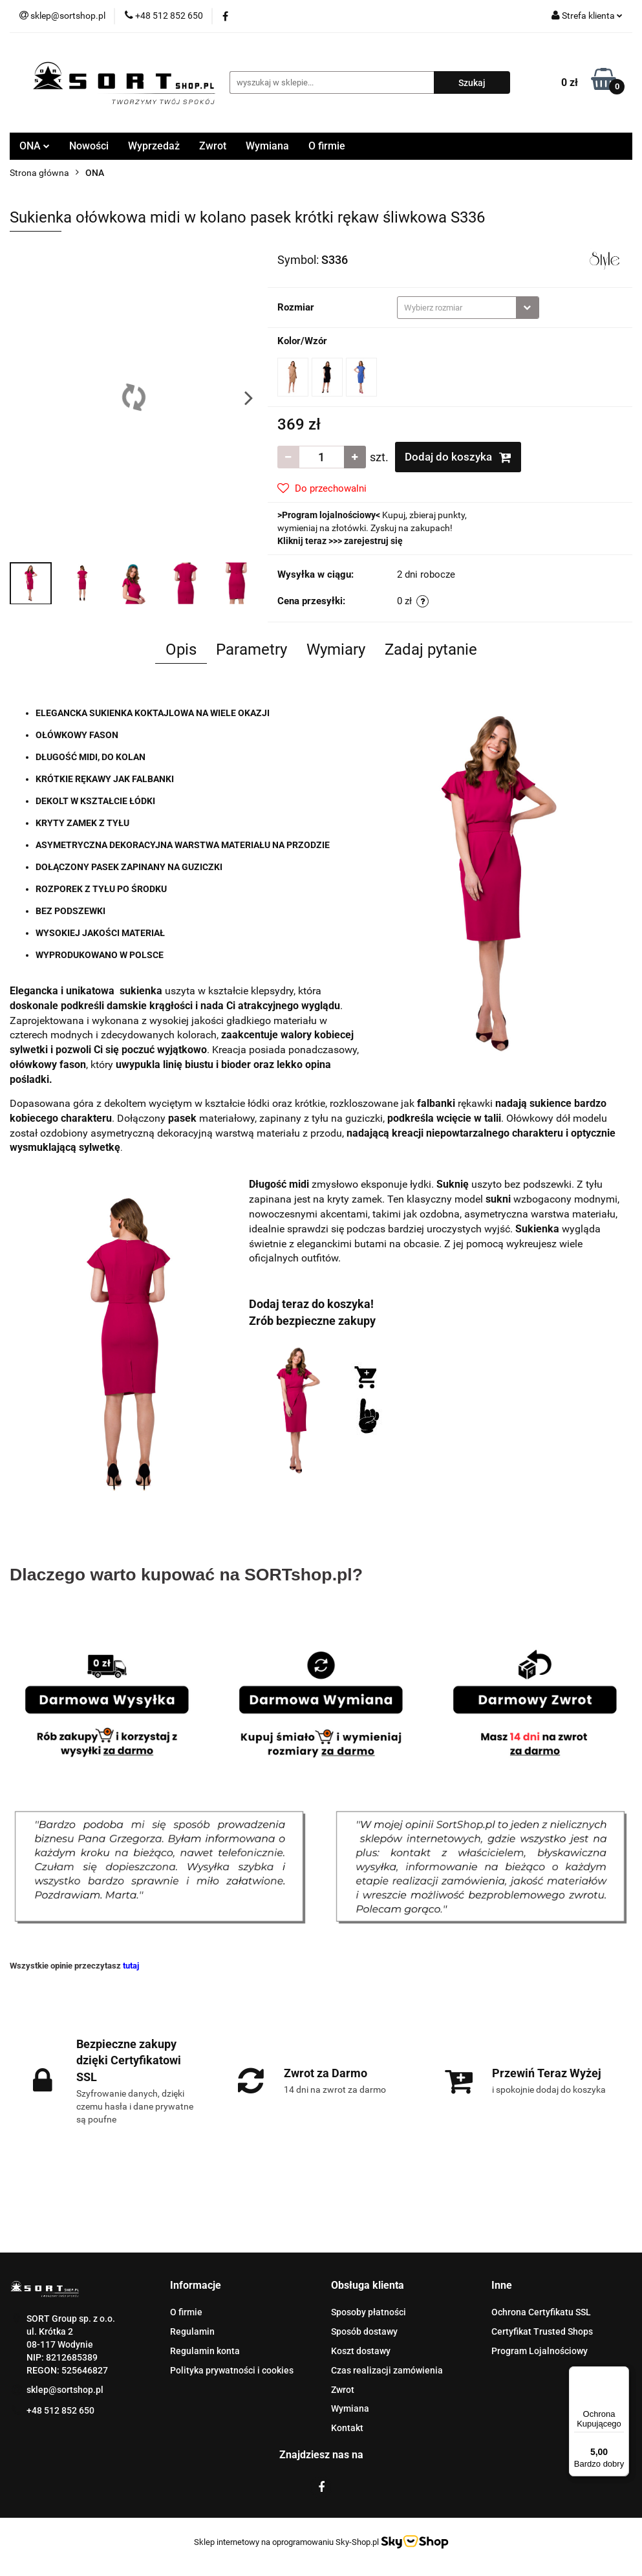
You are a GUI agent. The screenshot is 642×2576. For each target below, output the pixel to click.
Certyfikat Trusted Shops (542, 2331)
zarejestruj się (373, 541)
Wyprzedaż (154, 146)
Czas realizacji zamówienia (387, 2370)
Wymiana (267, 146)
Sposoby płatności (368, 2312)
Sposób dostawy (364, 2331)
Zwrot (212, 146)
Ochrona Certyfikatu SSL (541, 2312)
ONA (34, 146)
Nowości (89, 146)
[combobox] (468, 307)
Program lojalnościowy (329, 515)
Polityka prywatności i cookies (232, 2370)
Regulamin (192, 2331)
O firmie (326, 146)
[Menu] (621, 2374)
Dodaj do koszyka (458, 457)
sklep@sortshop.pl (65, 2390)
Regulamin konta (205, 2351)
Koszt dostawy (361, 2351)
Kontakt (347, 2428)
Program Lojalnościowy (539, 2351)
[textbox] (456, 307)
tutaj (131, 1965)
